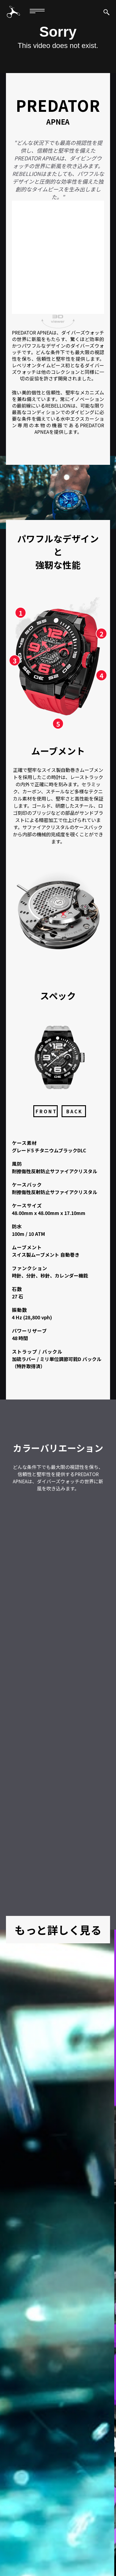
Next (107, 2317)
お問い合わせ (27, 2542)
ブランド (17, 2529)
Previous (9, 2317)
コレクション (47, 2529)
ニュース (84, 2535)
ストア (99, 2542)
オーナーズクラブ (86, 2529)
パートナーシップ (66, 2542)
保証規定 (31, 2535)
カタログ (58, 2535)
